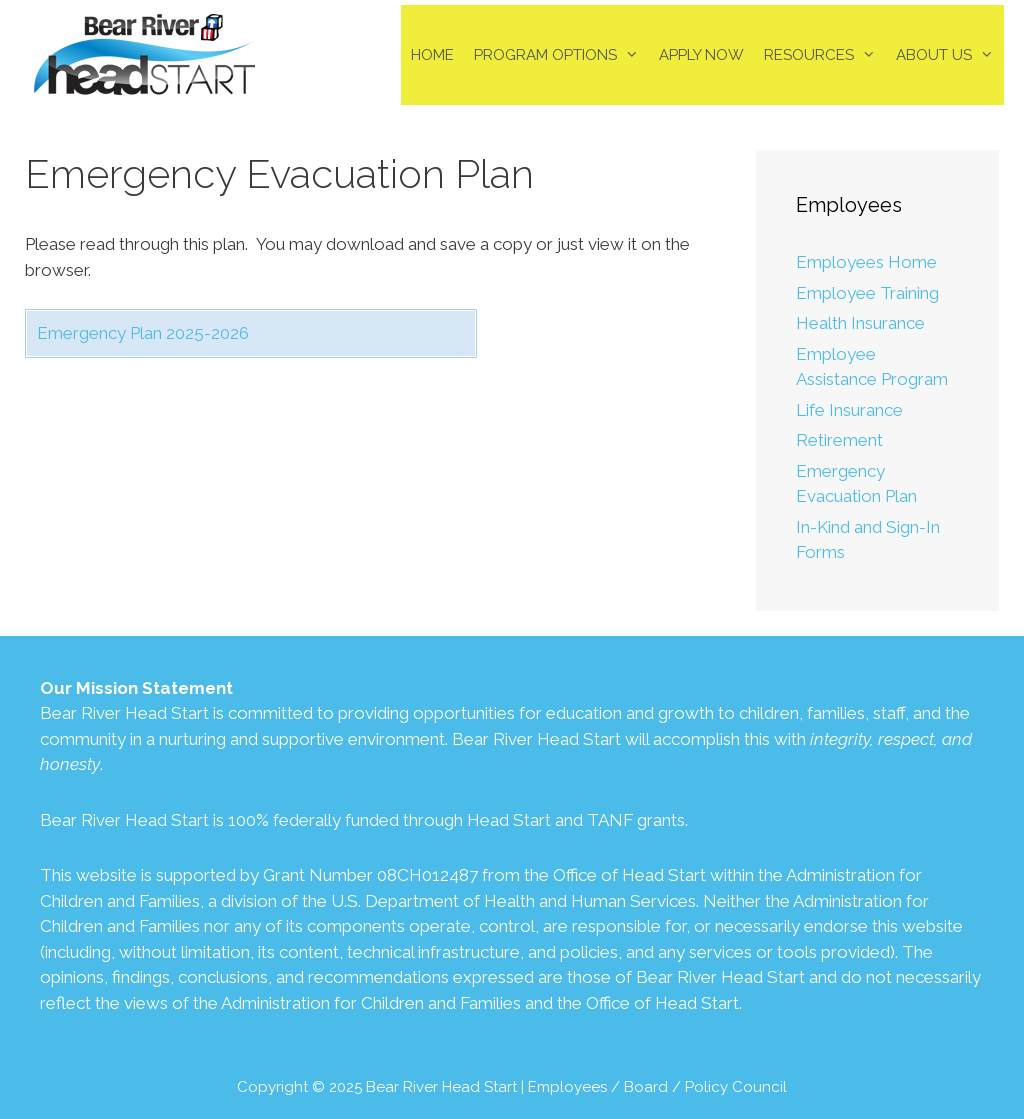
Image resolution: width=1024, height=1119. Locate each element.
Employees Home (866, 262)
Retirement (839, 440)
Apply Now (701, 55)
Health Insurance (860, 323)
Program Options (561, 55)
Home (432, 55)
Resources (825, 55)
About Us (950, 55)
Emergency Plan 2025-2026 (143, 333)
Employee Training (867, 293)
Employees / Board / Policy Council (657, 1087)
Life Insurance (849, 410)
